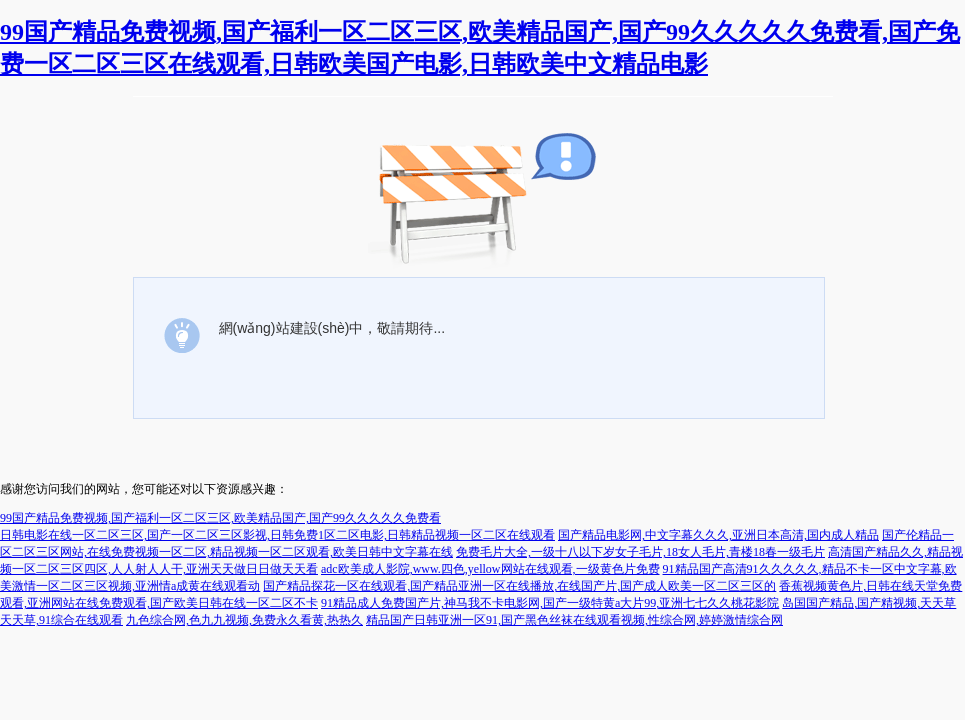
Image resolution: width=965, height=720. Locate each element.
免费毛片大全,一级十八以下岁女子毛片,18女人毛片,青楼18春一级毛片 (640, 552)
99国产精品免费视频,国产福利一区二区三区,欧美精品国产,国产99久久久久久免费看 (220, 518)
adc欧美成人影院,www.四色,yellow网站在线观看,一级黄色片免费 (490, 569)
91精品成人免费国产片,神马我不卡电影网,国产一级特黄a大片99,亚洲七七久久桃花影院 (550, 603)
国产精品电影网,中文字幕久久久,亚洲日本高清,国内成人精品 (718, 535)
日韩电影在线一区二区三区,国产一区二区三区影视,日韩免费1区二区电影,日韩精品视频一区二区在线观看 (277, 535)
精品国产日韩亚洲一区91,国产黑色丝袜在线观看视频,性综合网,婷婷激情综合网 (574, 620)
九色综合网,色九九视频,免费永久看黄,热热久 (244, 620)
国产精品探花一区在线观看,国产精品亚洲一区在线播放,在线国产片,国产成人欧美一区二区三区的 (519, 586)
